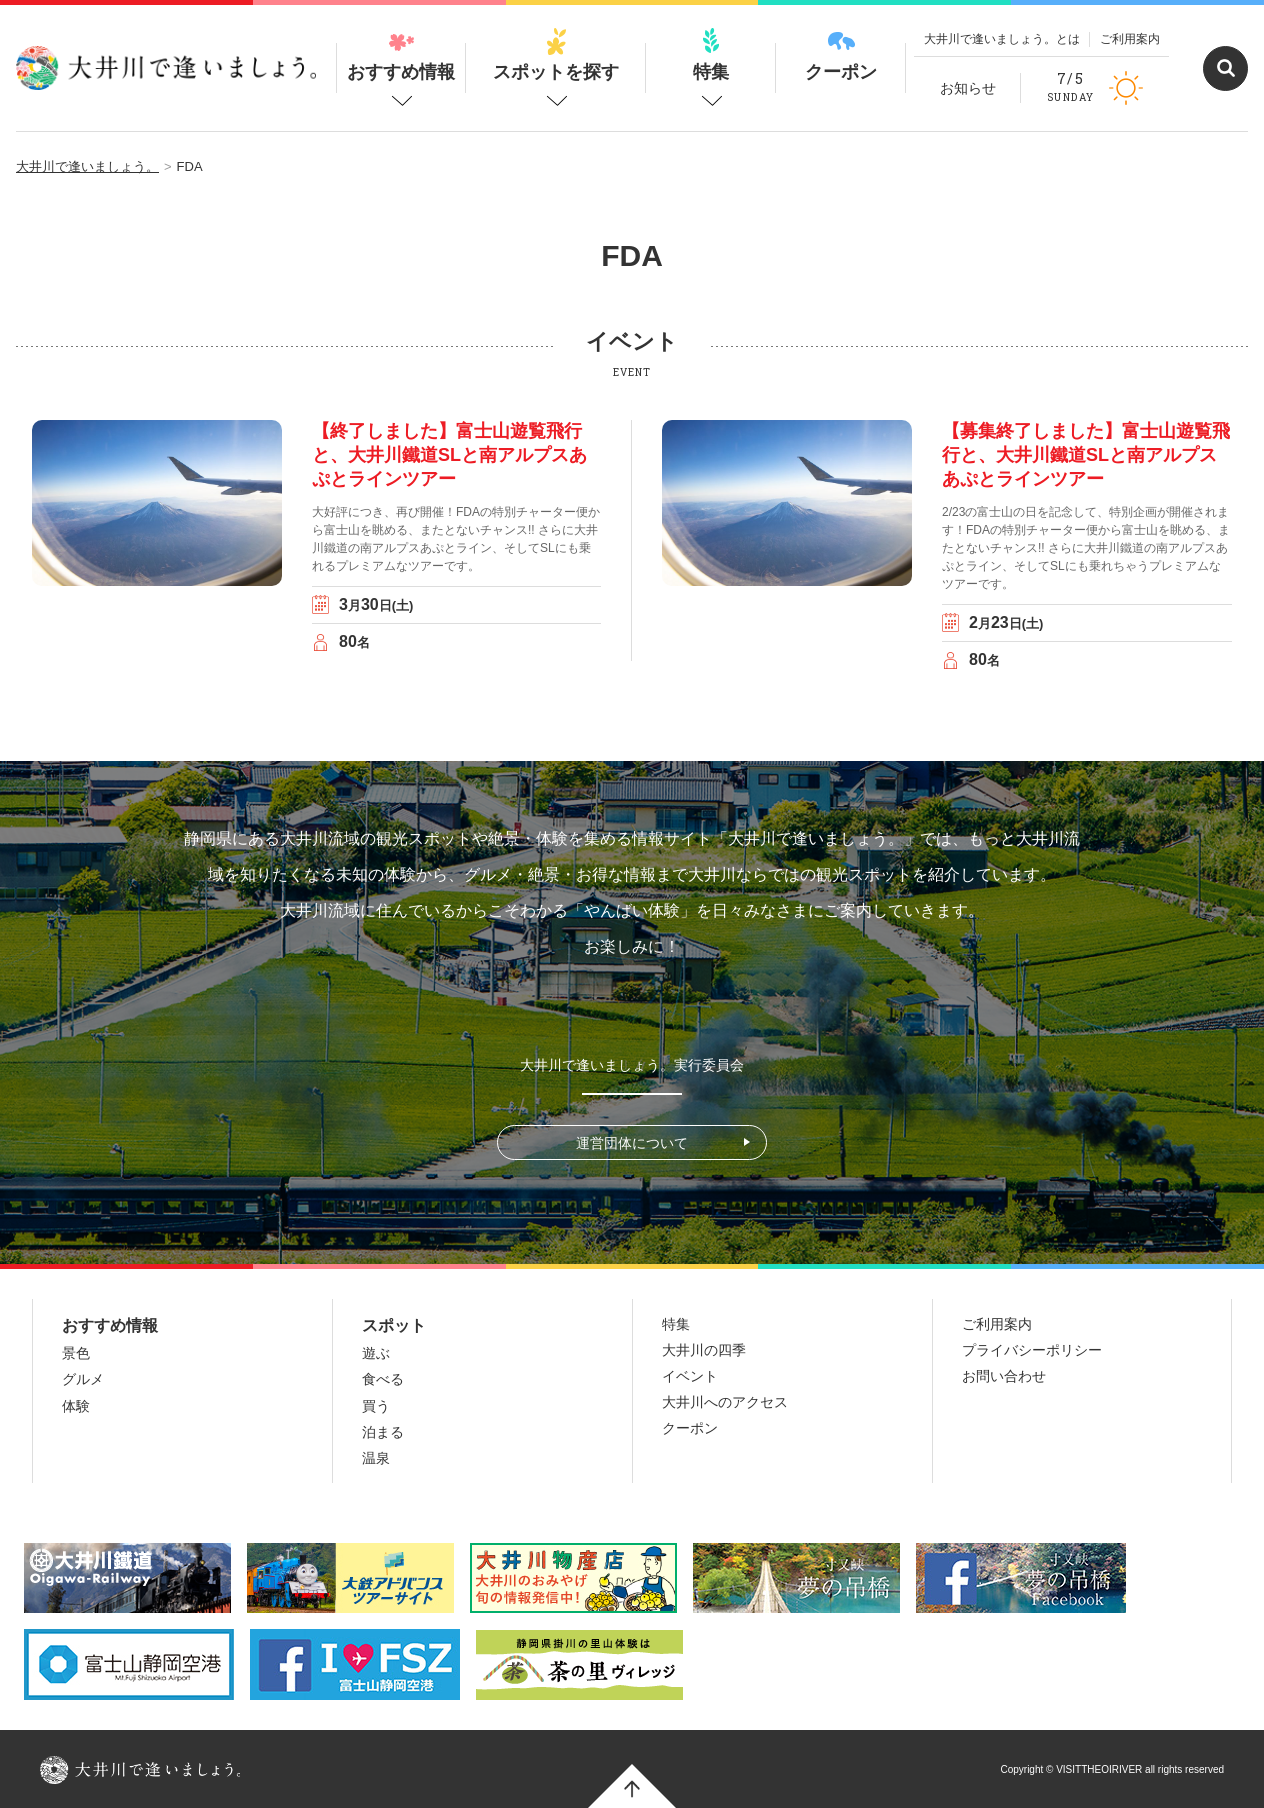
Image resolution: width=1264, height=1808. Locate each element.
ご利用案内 (1130, 39)
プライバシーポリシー (1032, 1350)
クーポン (841, 55)
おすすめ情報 (401, 55)
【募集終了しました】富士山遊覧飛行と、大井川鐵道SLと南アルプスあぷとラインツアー (1086, 455)
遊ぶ (376, 1353)
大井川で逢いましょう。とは (1002, 39)
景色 (76, 1353)
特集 (711, 55)
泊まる (383, 1432)
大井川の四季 (704, 1350)
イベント (690, 1376)
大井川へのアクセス (725, 1402)
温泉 (376, 1458)
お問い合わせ (1004, 1376)
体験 (76, 1406)
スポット (394, 1325)
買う (376, 1406)
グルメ (83, 1379)
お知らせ (968, 88)
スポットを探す (556, 55)
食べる (383, 1379)
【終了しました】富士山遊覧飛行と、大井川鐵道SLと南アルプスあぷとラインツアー (449, 455)
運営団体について (632, 1143)
